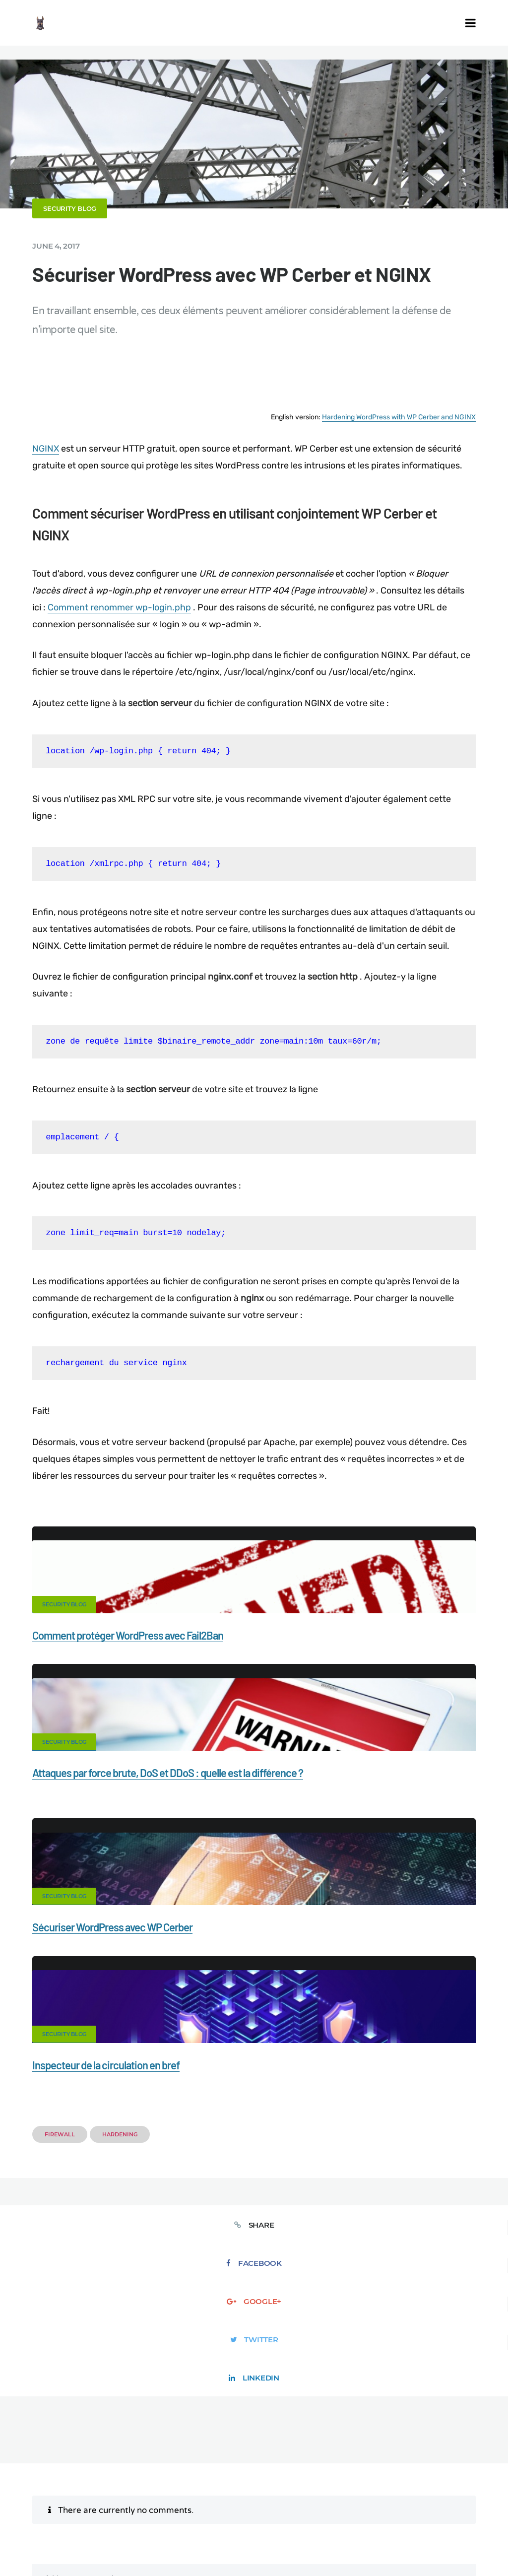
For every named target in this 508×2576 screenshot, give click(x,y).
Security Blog (81, 208)
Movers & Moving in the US (220, 2506)
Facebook (158, 1978)
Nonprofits (333, 2489)
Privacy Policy (225, 2489)
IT (474, 2517)
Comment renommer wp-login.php (160, 617)
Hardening (131, 1889)
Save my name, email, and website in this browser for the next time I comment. (327, 2332)
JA (254, 2524)
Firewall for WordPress (390, 2472)
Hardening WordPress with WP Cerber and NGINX (387, 413)
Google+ (254, 1978)
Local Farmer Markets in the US (332, 2506)
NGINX (57, 444)
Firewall (71, 1889)
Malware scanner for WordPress (281, 2472)
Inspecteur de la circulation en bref (342, 1828)
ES (430, 2517)
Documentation (183, 2472)
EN (407, 2517)
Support (281, 2489)
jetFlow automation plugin (362, 2517)
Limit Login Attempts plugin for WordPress (205, 2517)
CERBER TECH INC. (48, 2472)
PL (464, 2517)
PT (483, 2517)
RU (442, 2517)
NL (454, 2517)
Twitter (350, 1978)
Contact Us (120, 2472)
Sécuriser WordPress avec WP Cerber (124, 1828)
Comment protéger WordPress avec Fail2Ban (139, 1662)
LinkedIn (447, 1978)
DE (419, 2517)
